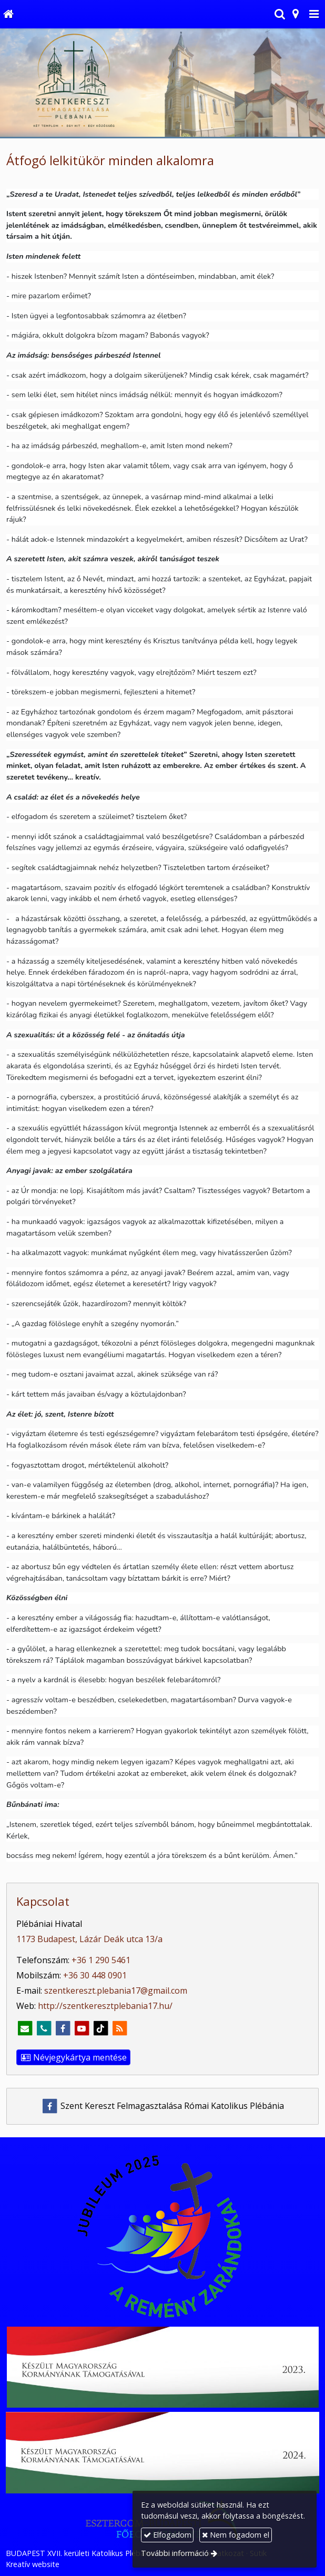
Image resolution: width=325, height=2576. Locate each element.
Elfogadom (167, 2535)
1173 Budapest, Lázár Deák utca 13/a (89, 1939)
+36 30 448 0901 (95, 1975)
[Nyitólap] (8, 14)
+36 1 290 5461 (101, 1960)
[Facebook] (62, 2028)
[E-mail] (24, 2028)
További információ (175, 2553)
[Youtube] (81, 2028)
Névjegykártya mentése (73, 2057)
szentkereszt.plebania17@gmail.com (115, 1990)
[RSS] (119, 2028)
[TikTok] (100, 2028)
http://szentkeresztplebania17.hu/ (105, 2006)
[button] (314, 14)
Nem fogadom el (235, 2535)
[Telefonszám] (43, 2028)
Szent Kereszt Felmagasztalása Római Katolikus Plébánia (163, 2106)
